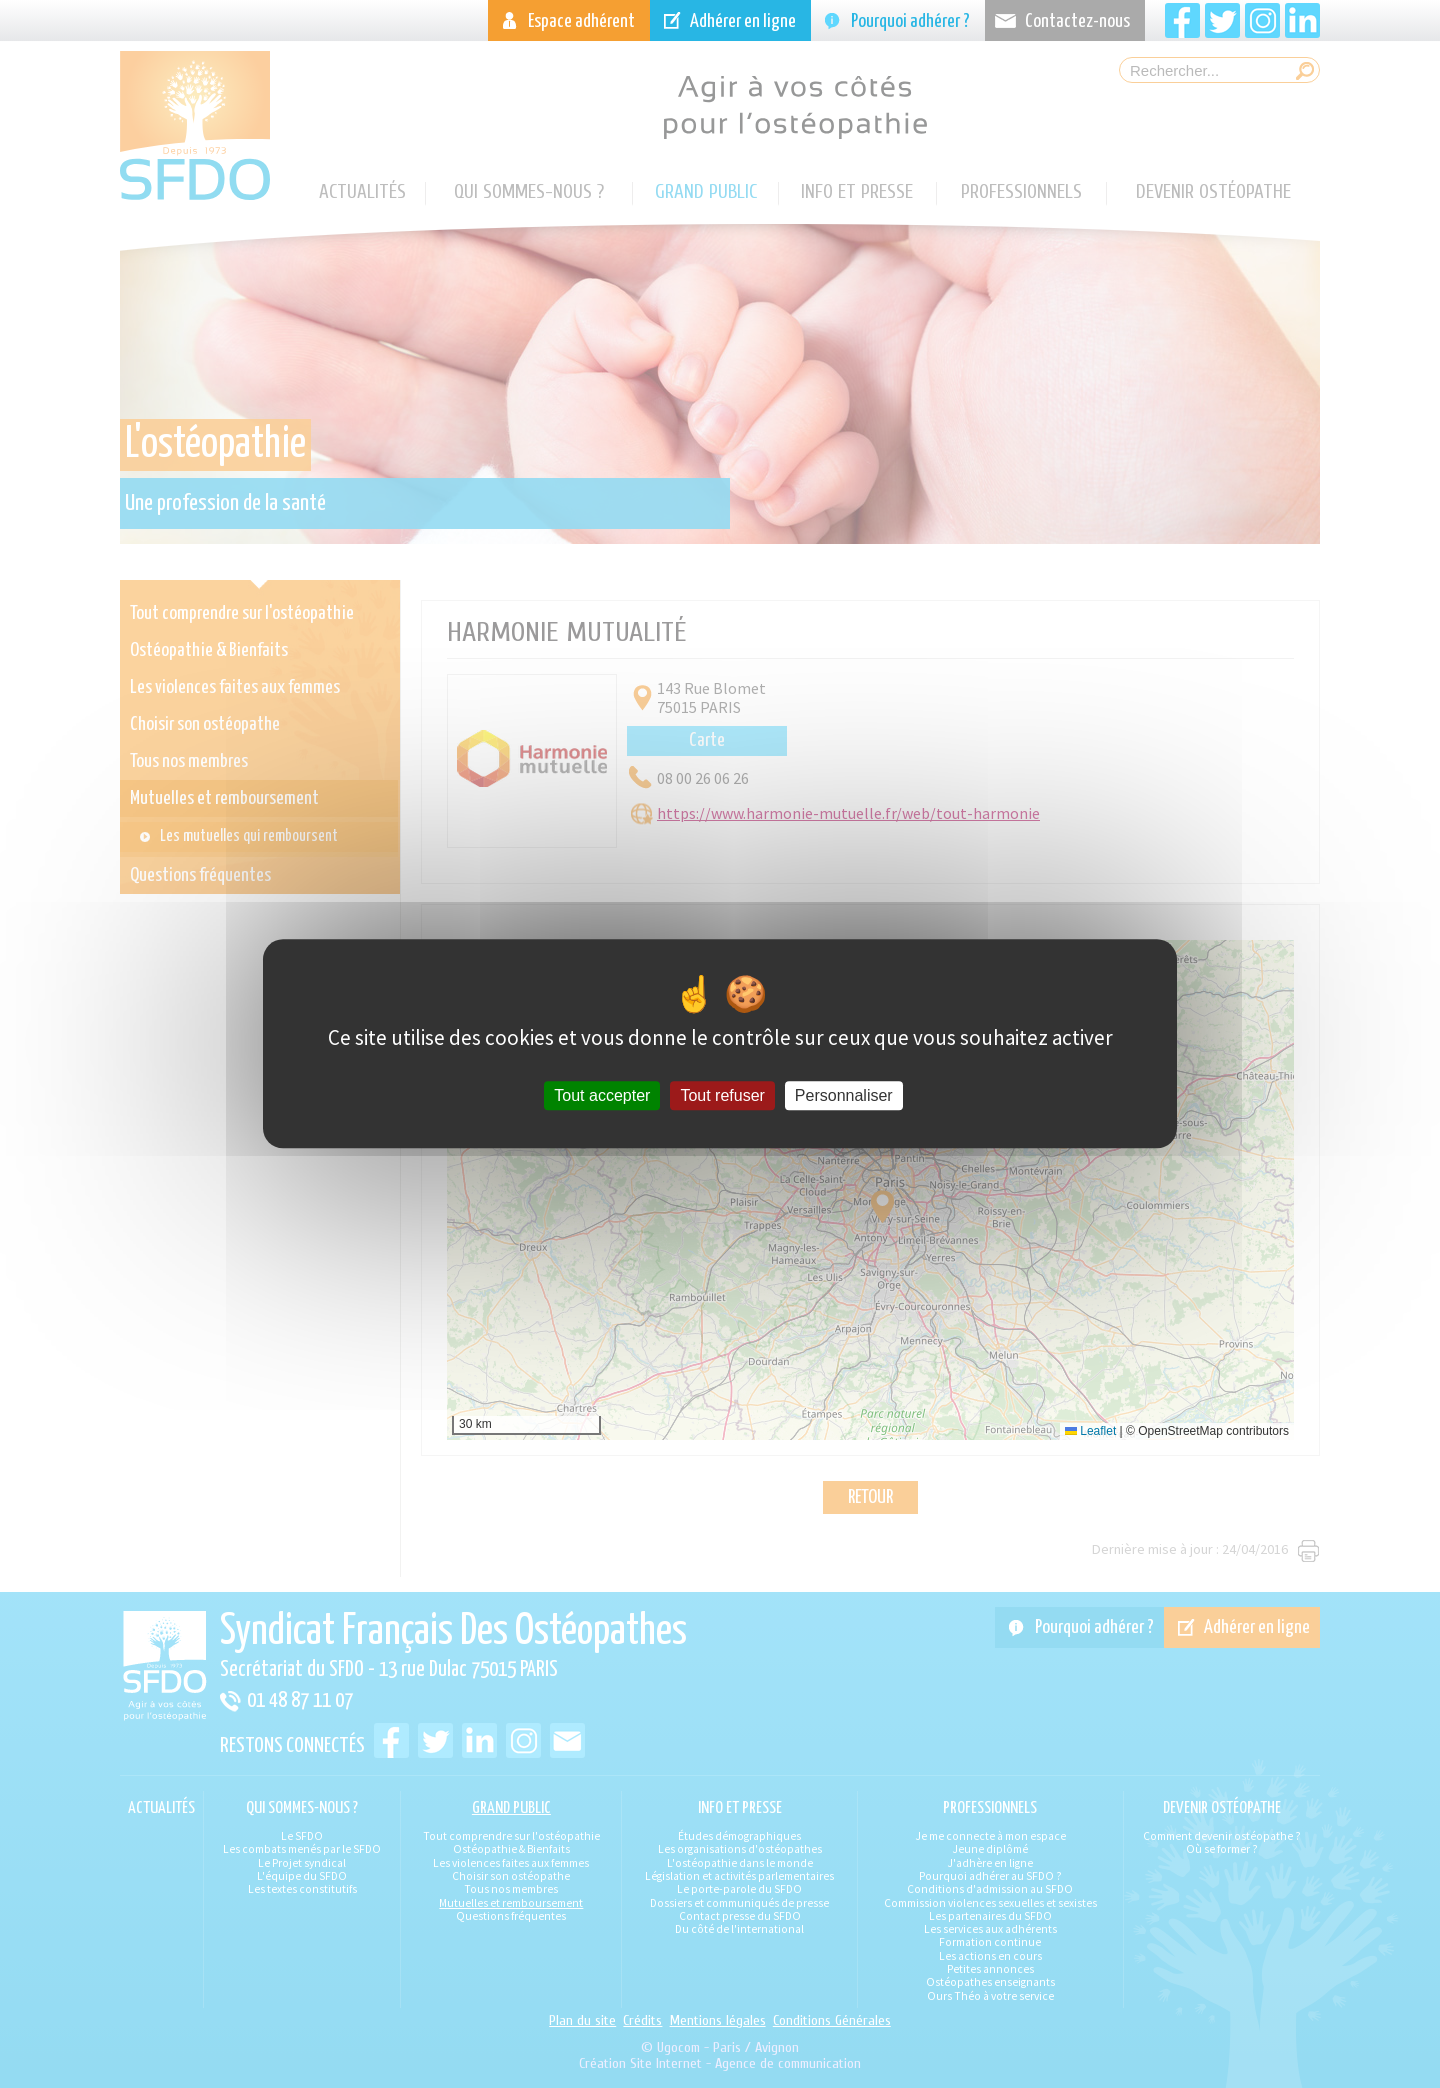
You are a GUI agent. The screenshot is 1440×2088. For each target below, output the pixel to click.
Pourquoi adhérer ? (910, 21)
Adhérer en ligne (743, 21)
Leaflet (1090, 1431)
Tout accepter (602, 1096)
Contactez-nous (1077, 21)
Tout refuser (722, 1096)
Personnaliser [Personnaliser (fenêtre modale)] (844, 1096)
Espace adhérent (581, 21)
